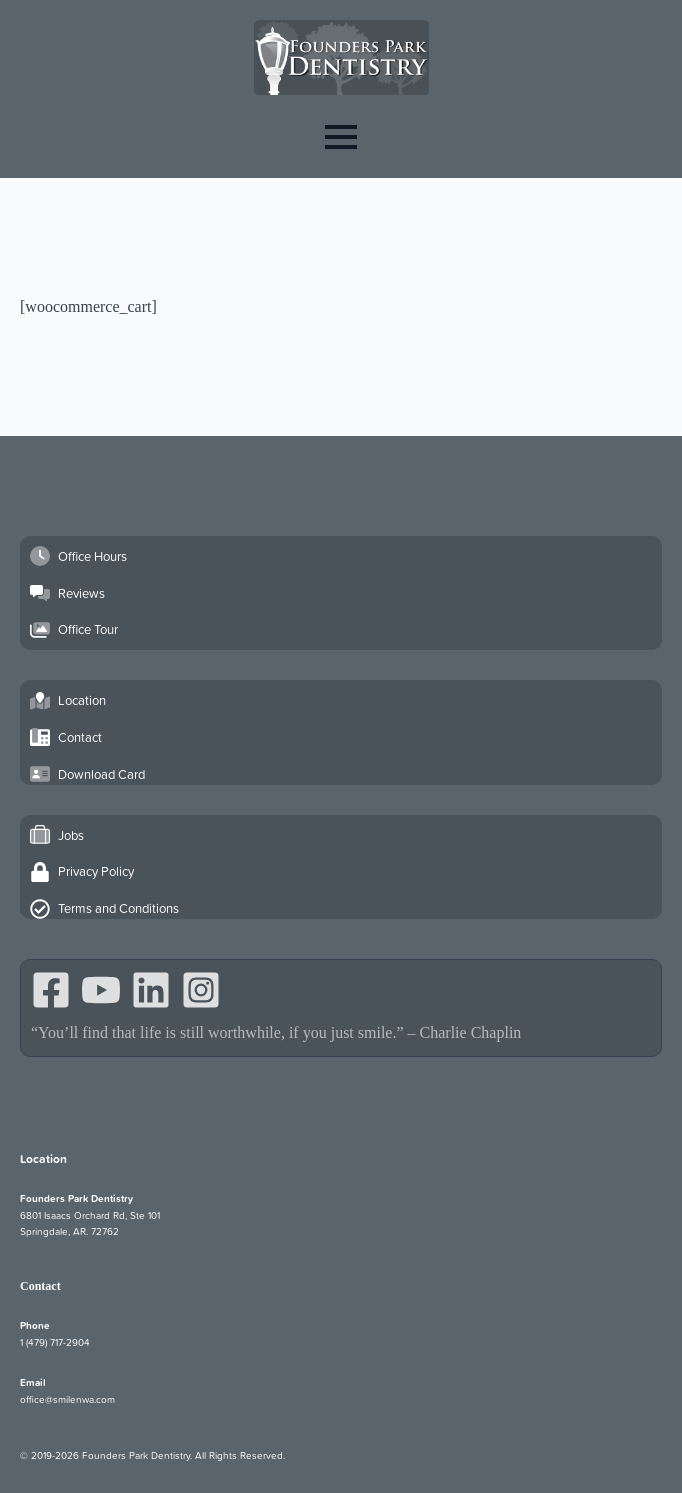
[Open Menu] (341, 136)
